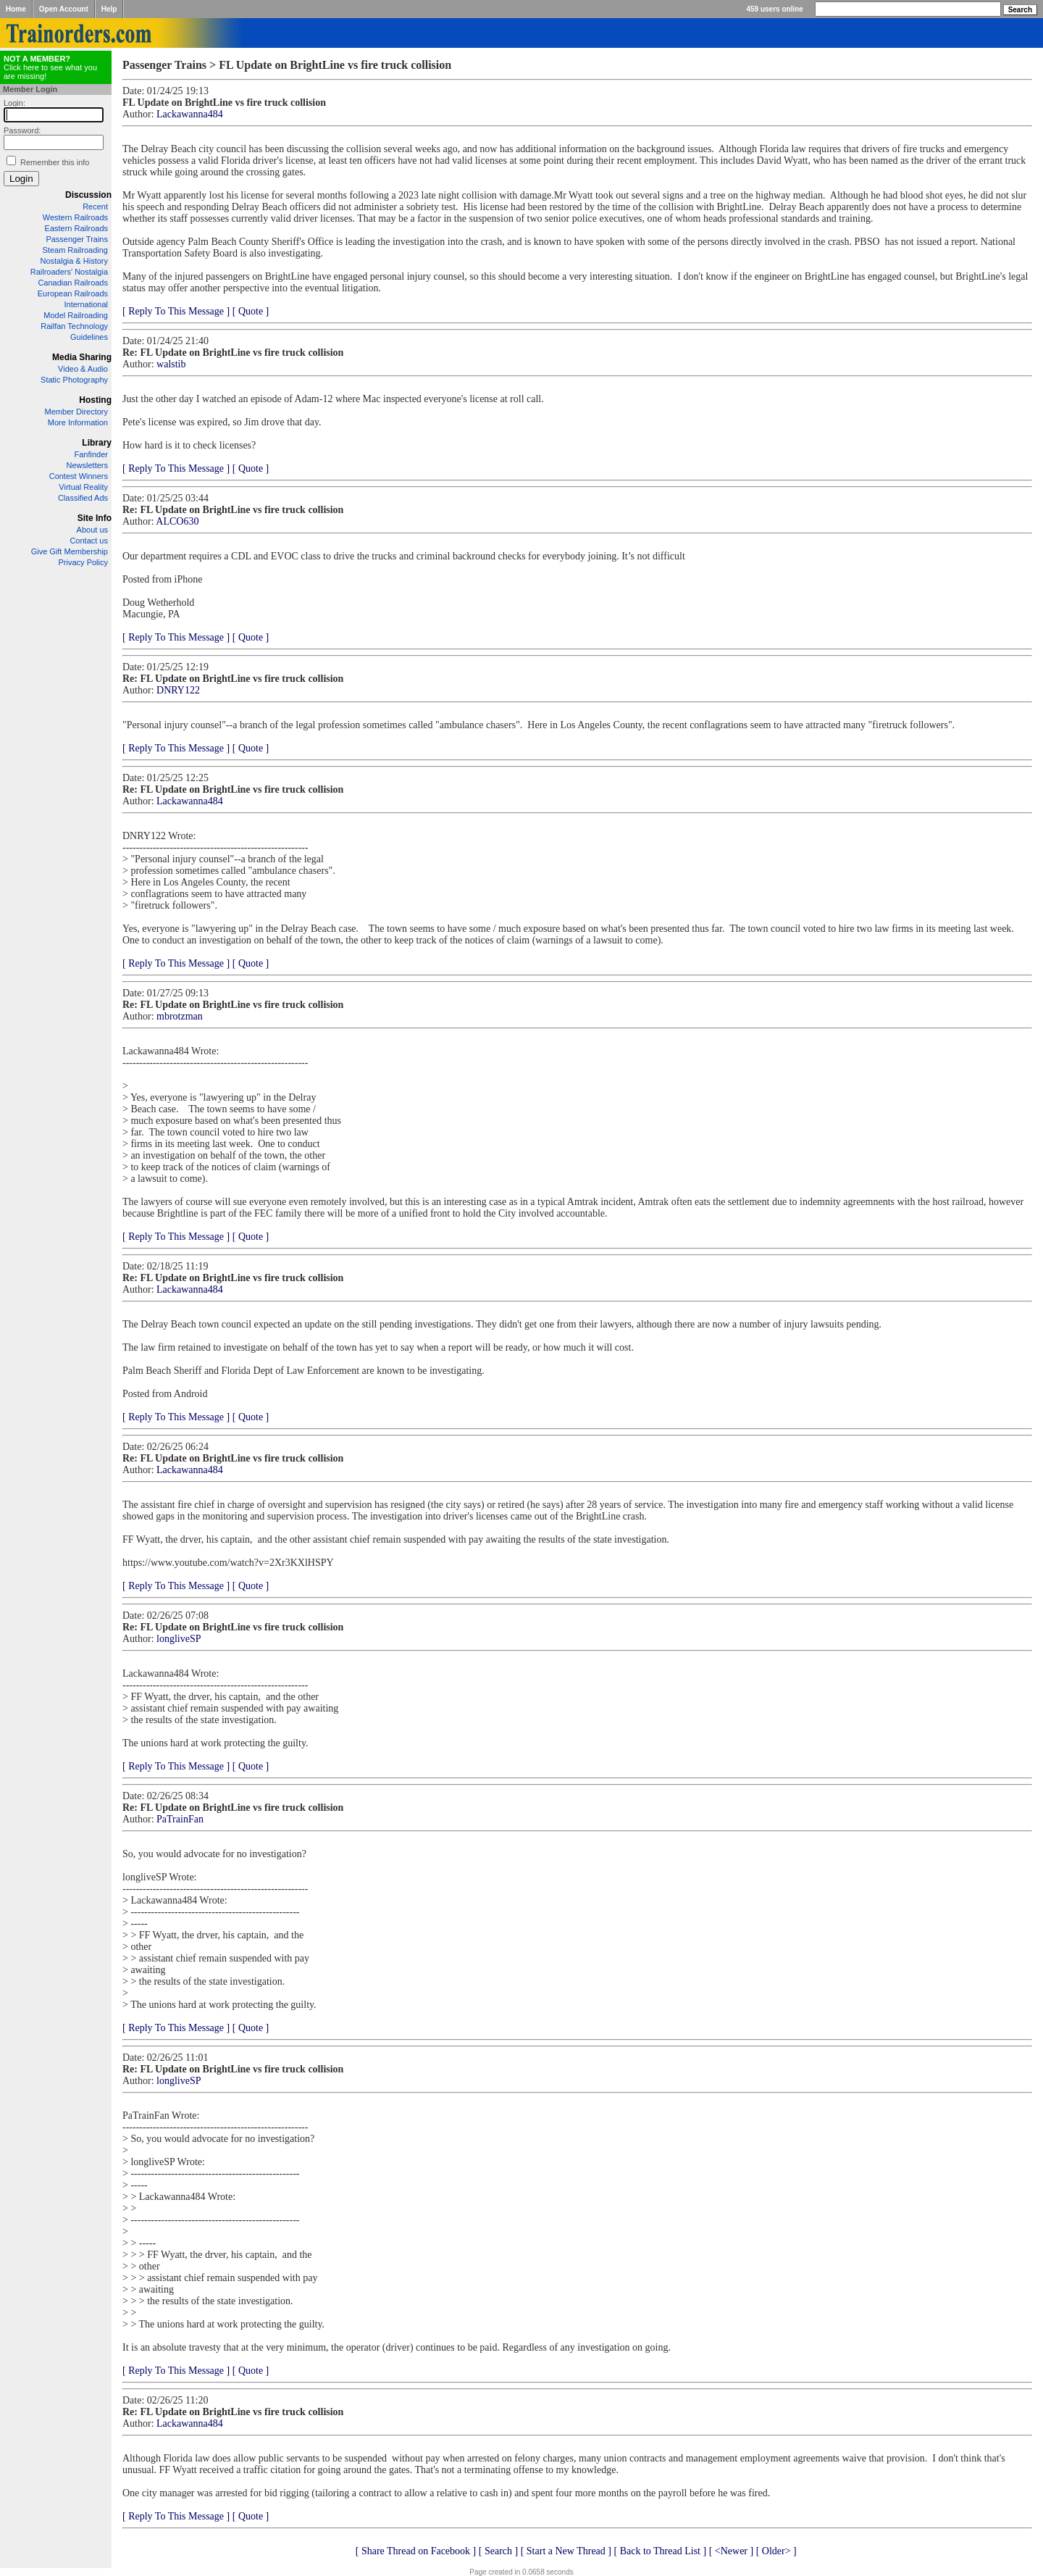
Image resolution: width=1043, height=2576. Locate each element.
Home (16, 9)
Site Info (95, 518)
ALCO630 (177, 521)
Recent (95, 206)
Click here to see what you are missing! (50, 67)
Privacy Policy (83, 562)
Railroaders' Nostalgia (69, 271)
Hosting (95, 400)
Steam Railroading (76, 250)
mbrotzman (179, 1016)
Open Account (63, 9)
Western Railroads (75, 217)
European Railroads (73, 293)
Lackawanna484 (189, 114)
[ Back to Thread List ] (659, 2551)
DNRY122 (178, 690)
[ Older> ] (776, 2551)
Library (97, 443)
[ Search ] (498, 2551)
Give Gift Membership (69, 551)
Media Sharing (82, 357)
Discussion (88, 195)
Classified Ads (83, 497)
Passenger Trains (77, 239)
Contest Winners (78, 476)
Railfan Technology (74, 326)
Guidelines (89, 337)
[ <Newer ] (731, 2551)
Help (109, 9)
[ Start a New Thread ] (566, 2551)
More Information (78, 422)
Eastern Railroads (76, 228)
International (86, 304)
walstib (170, 364)
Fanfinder (91, 454)
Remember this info (54, 162)
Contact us (89, 540)
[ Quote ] (251, 311)
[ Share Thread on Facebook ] (416, 2551)
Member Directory (76, 411)
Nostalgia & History (74, 261)
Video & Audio (83, 368)
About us (92, 529)
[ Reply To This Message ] (176, 311)
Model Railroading (75, 315)
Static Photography (74, 379)
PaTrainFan (180, 1819)
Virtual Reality (83, 487)
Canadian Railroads (73, 282)
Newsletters (87, 465)
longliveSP (178, 1638)
